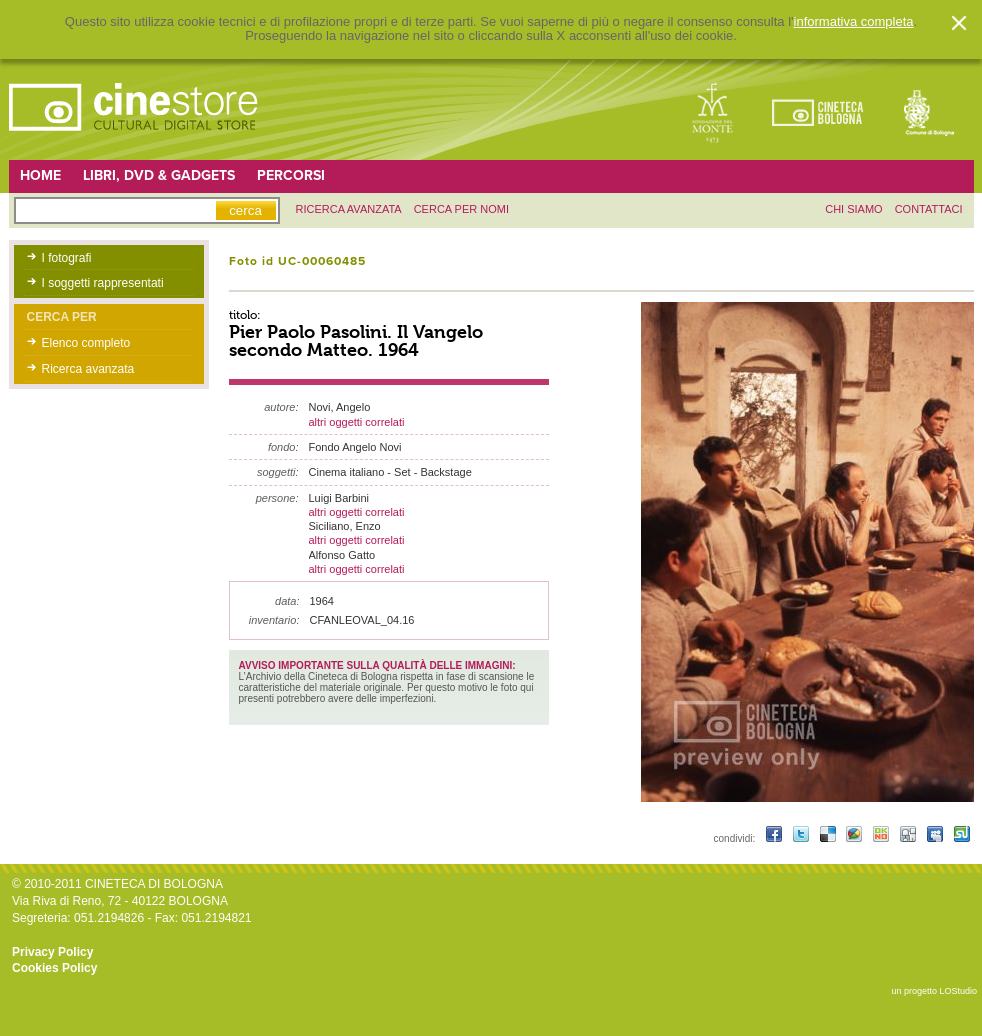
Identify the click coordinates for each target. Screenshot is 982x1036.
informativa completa (854, 22)
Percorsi (291, 175)
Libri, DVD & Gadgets (159, 175)
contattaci (929, 209)
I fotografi (67, 258)
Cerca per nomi (461, 209)
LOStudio (958, 991)
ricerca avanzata (349, 209)
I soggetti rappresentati (103, 283)
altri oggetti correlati (357, 422)
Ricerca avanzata (88, 369)
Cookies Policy (54, 968)
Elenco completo (86, 343)
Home (40, 175)
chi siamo (853, 209)
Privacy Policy (52, 952)
